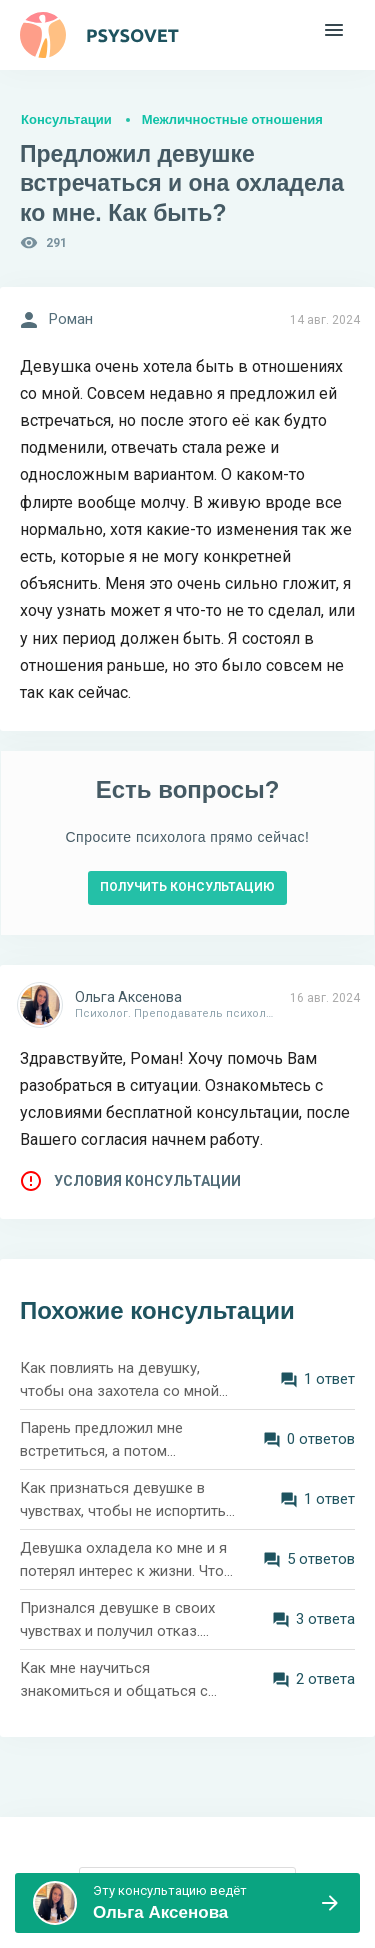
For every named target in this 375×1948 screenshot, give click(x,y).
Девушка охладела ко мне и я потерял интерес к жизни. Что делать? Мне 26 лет (123, 1560)
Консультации (66, 119)
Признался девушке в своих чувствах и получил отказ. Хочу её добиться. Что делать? (117, 1620)
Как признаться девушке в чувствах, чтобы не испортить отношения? (123, 1500)
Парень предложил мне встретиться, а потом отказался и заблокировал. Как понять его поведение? (116, 1440)
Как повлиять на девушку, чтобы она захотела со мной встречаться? (119, 1380)
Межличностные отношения (232, 119)
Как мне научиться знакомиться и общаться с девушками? (114, 1680)
